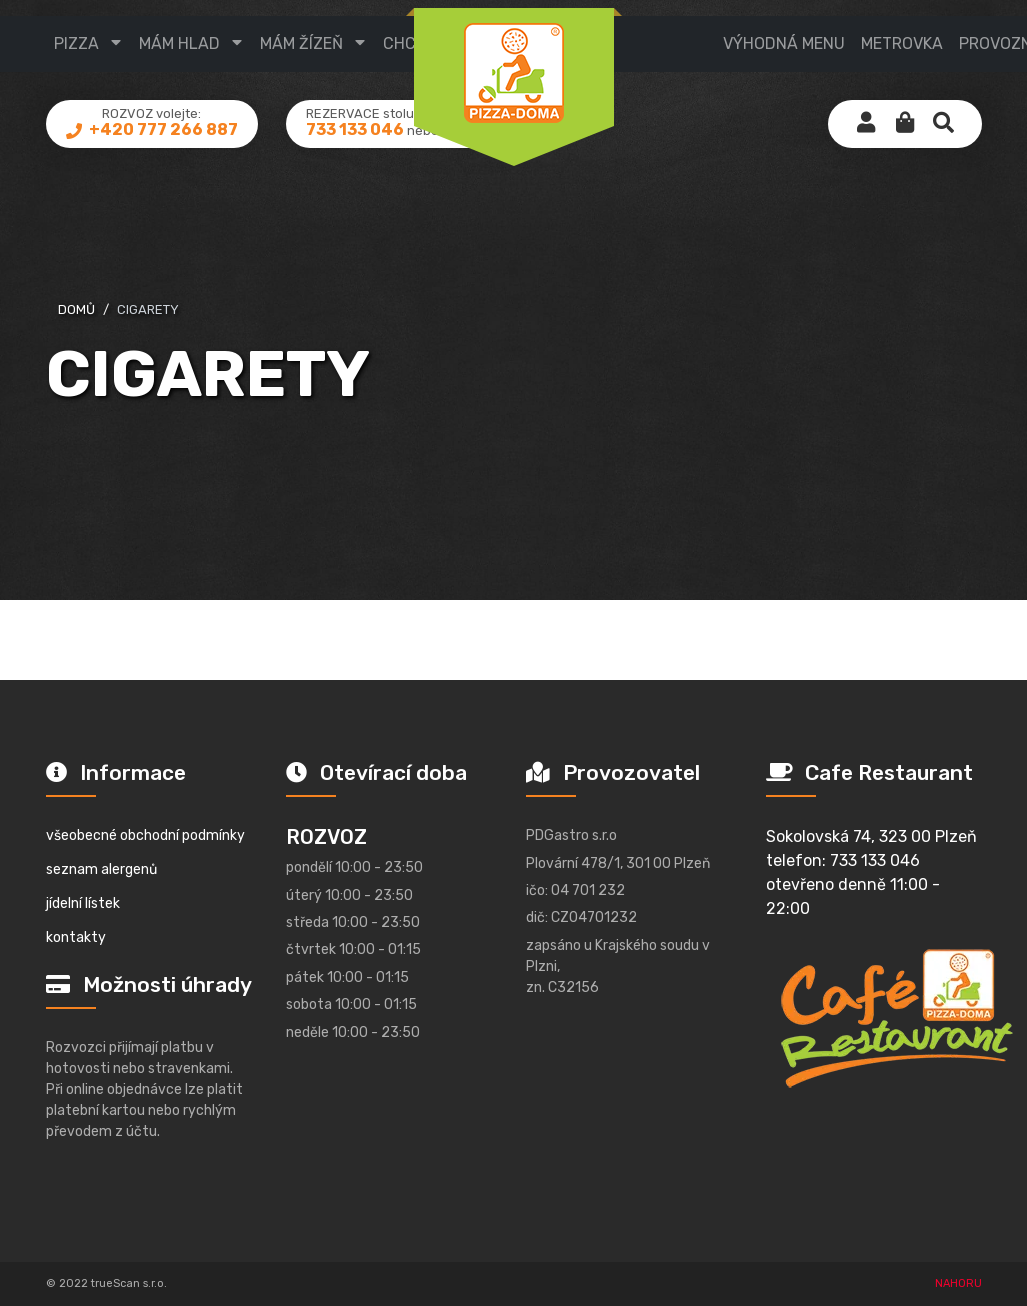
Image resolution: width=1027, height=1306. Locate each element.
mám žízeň (301, 43)
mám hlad (179, 43)
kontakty (76, 937)
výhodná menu (784, 43)
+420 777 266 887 (162, 145)
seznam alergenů (101, 869)
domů (76, 309)
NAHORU (958, 1283)
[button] (905, 140)
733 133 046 (355, 145)
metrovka (902, 43)
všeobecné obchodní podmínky (145, 835)
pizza (76, 43)
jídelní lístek (83, 903)
